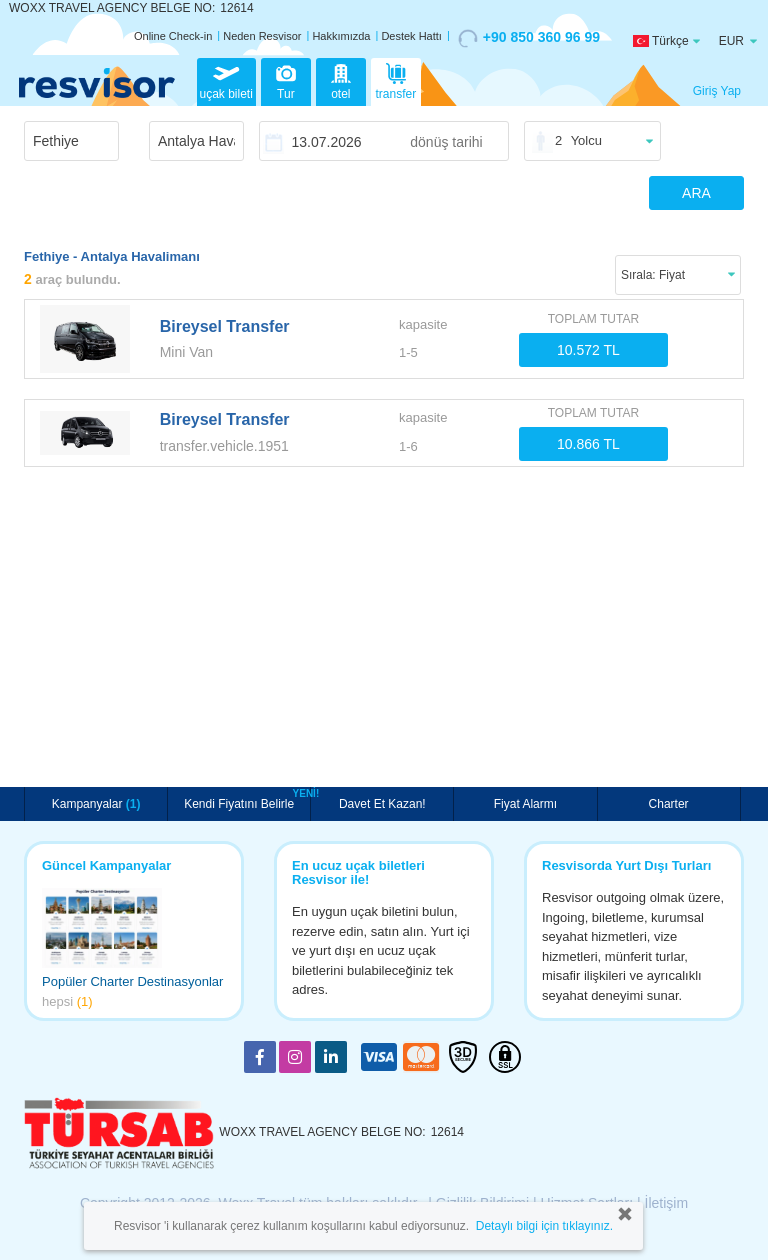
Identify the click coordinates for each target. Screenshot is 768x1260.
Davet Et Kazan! (382, 804)
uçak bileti (226, 80)
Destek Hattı (411, 36)
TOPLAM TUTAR (593, 319)
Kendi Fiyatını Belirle (241, 802)
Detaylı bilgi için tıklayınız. (544, 1226)
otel (341, 80)
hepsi (67, 1001)
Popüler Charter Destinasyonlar (132, 981)
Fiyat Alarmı (525, 804)
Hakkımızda (341, 36)
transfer (396, 80)
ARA (696, 193)
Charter (669, 804)
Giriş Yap (717, 91)
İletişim (667, 1203)
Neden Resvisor (262, 36)
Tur (286, 80)
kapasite (423, 324)
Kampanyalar (96, 804)
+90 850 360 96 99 (529, 38)
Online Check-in (173, 36)
